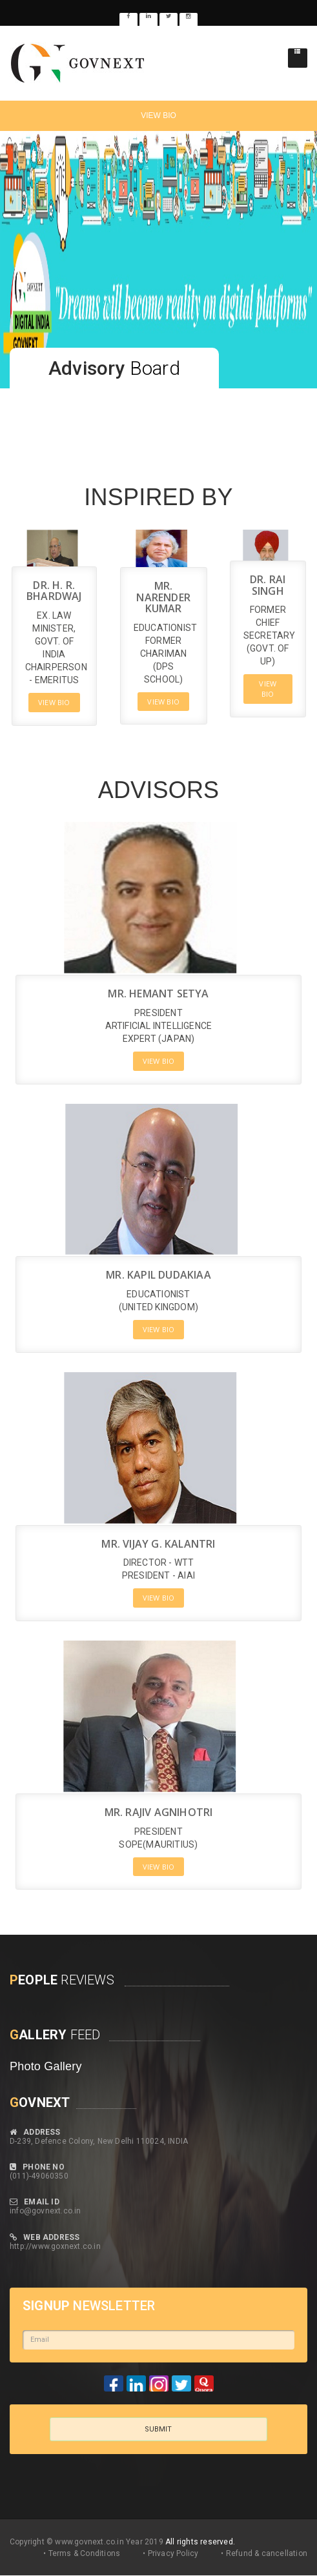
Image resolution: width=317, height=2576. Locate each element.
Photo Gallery (46, 2066)
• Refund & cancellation (264, 2553)
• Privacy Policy (170, 2553)
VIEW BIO (158, 115)
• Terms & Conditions (81, 2553)
